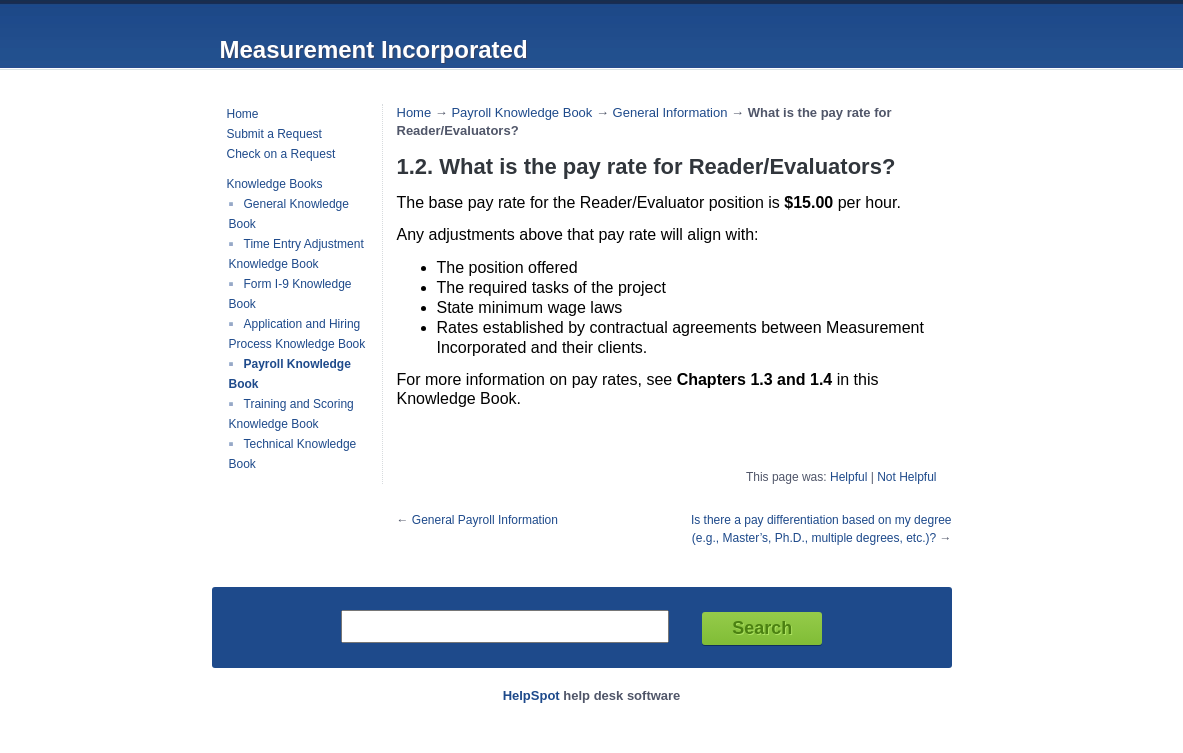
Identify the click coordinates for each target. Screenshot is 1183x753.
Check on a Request (281, 154)
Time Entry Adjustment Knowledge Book (296, 254)
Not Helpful (906, 477)
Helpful (848, 477)
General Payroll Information (485, 520)
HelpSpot (531, 695)
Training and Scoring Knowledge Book (291, 414)
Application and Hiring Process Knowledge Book (297, 334)
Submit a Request (274, 134)
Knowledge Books (275, 184)
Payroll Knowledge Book (521, 112)
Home (243, 114)
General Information (670, 112)
